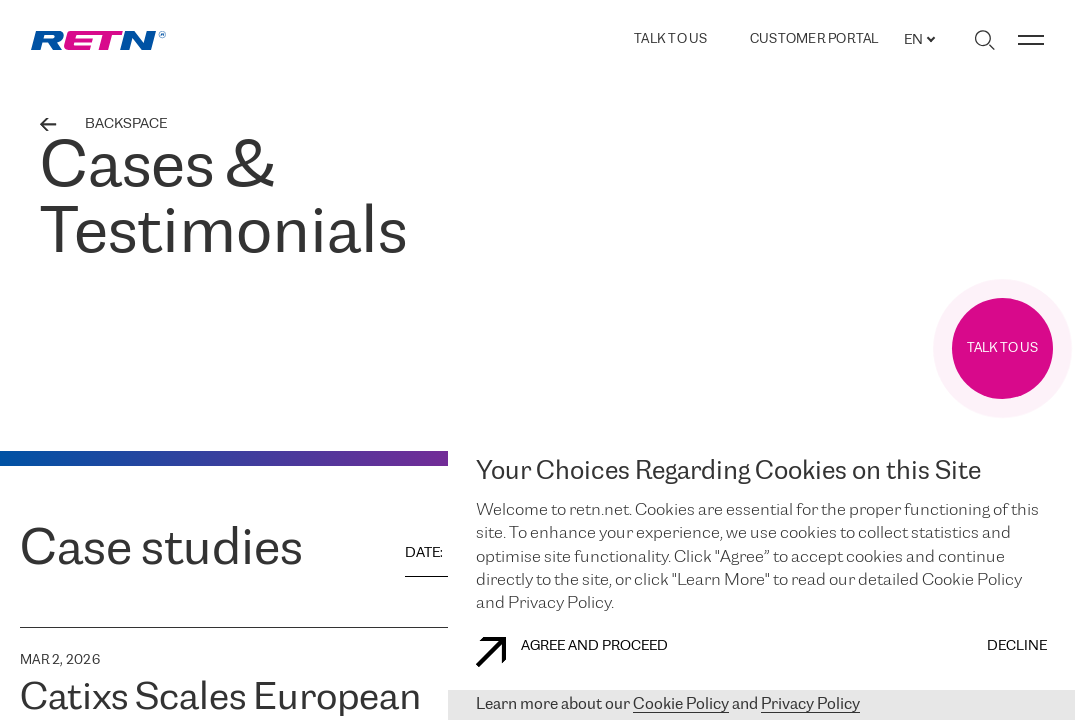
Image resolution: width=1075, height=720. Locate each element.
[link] (98, 40)
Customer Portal (814, 40)
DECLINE (1017, 646)
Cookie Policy (681, 704)
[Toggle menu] (1031, 40)
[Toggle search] (984, 40)
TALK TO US (671, 39)
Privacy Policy (810, 704)
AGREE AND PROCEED (572, 652)
